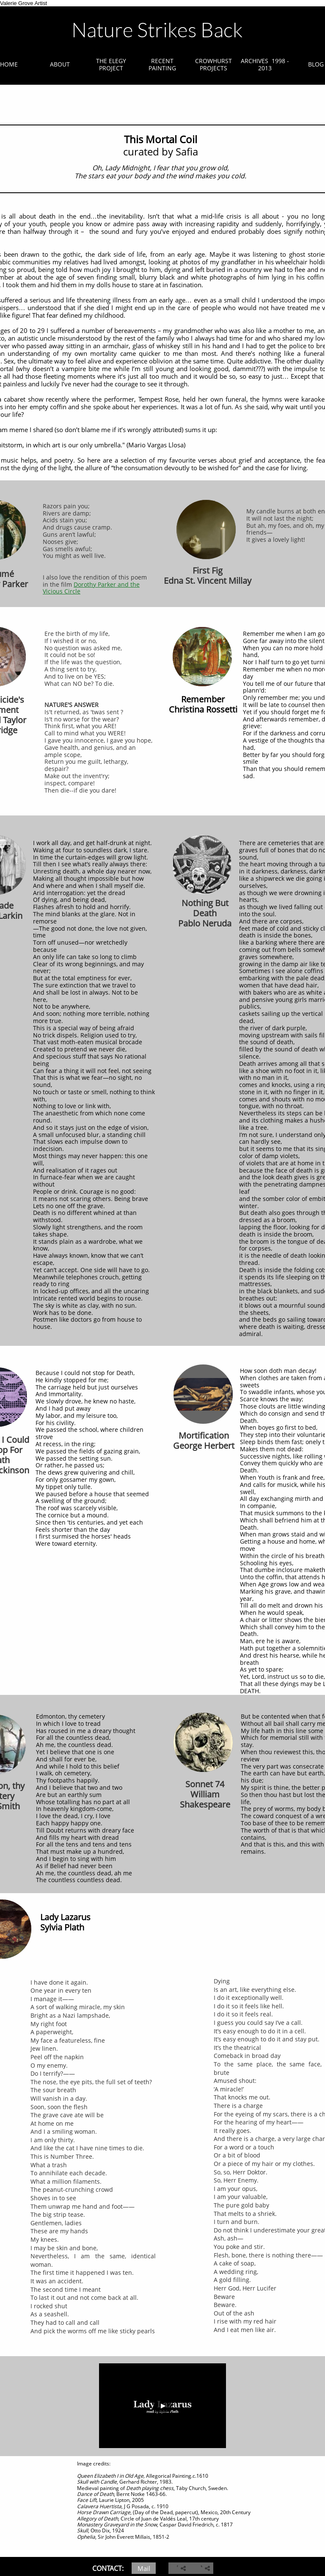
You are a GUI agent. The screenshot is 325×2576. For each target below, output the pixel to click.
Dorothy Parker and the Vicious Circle (91, 588)
